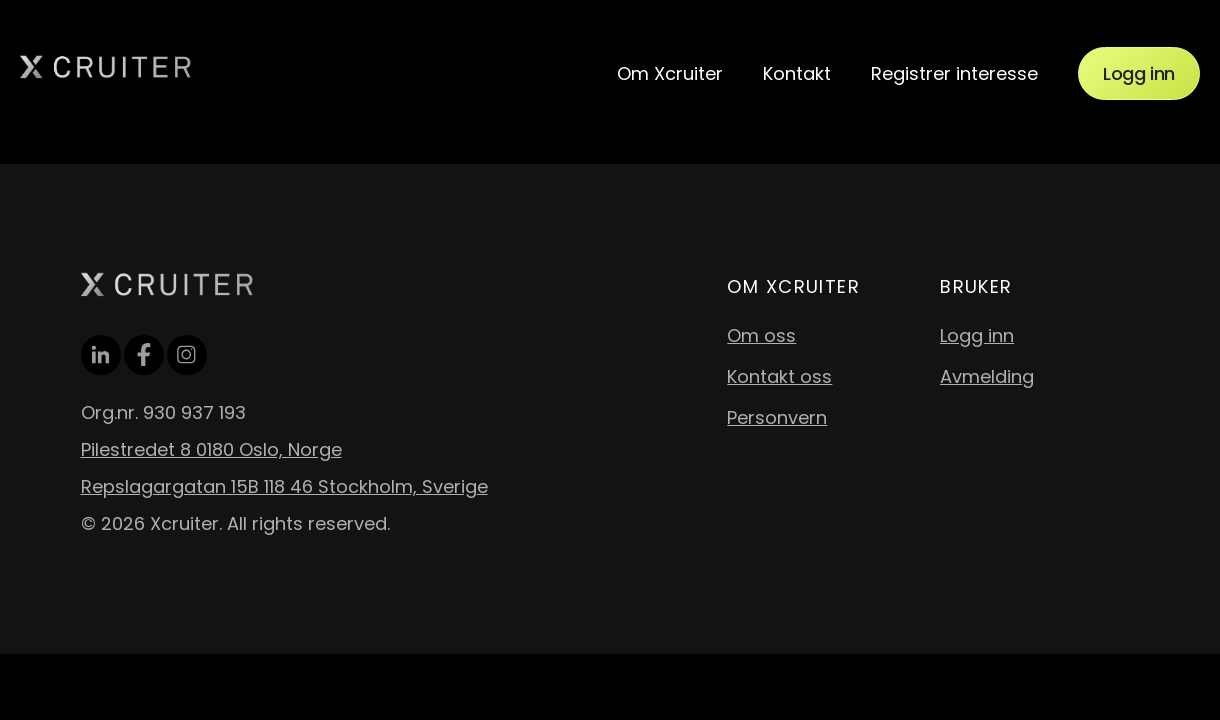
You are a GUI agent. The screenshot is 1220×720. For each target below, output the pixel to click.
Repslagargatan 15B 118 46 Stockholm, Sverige (284, 486)
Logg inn (1139, 73)
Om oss (761, 335)
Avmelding (987, 376)
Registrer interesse (954, 73)
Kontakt (797, 73)
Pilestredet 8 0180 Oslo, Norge (211, 449)
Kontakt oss (779, 376)
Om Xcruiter (670, 73)
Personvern (777, 417)
